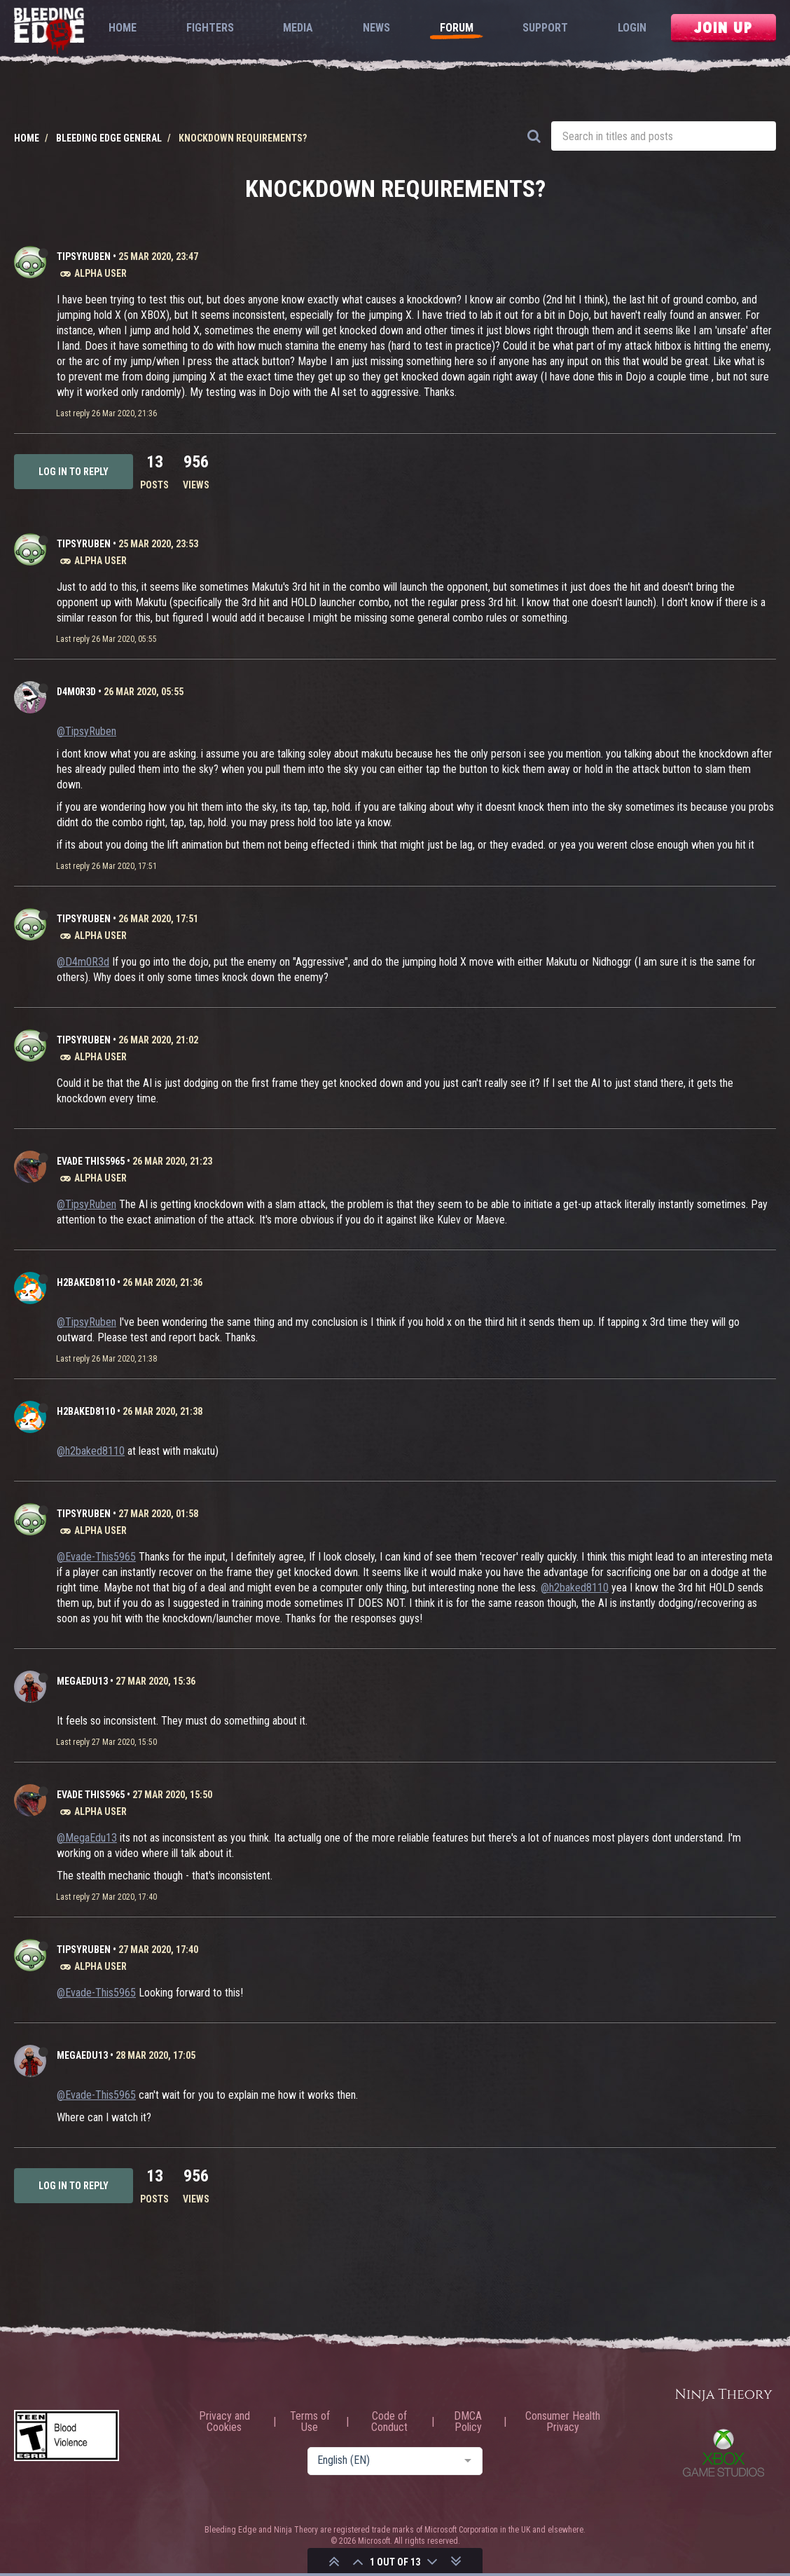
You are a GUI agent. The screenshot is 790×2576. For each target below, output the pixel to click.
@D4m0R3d (83, 961)
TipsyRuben (84, 256)
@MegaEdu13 (87, 1837)
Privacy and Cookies (224, 2422)
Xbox (723, 2452)
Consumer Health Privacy (562, 2422)
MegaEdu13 (82, 1681)
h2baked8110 (86, 1282)
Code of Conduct (389, 2422)
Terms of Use (310, 2422)
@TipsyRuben (86, 731)
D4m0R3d (76, 691)
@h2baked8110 (91, 1451)
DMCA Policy (468, 2422)
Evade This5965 (91, 1161)
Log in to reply (74, 471)
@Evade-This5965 (96, 1556)
